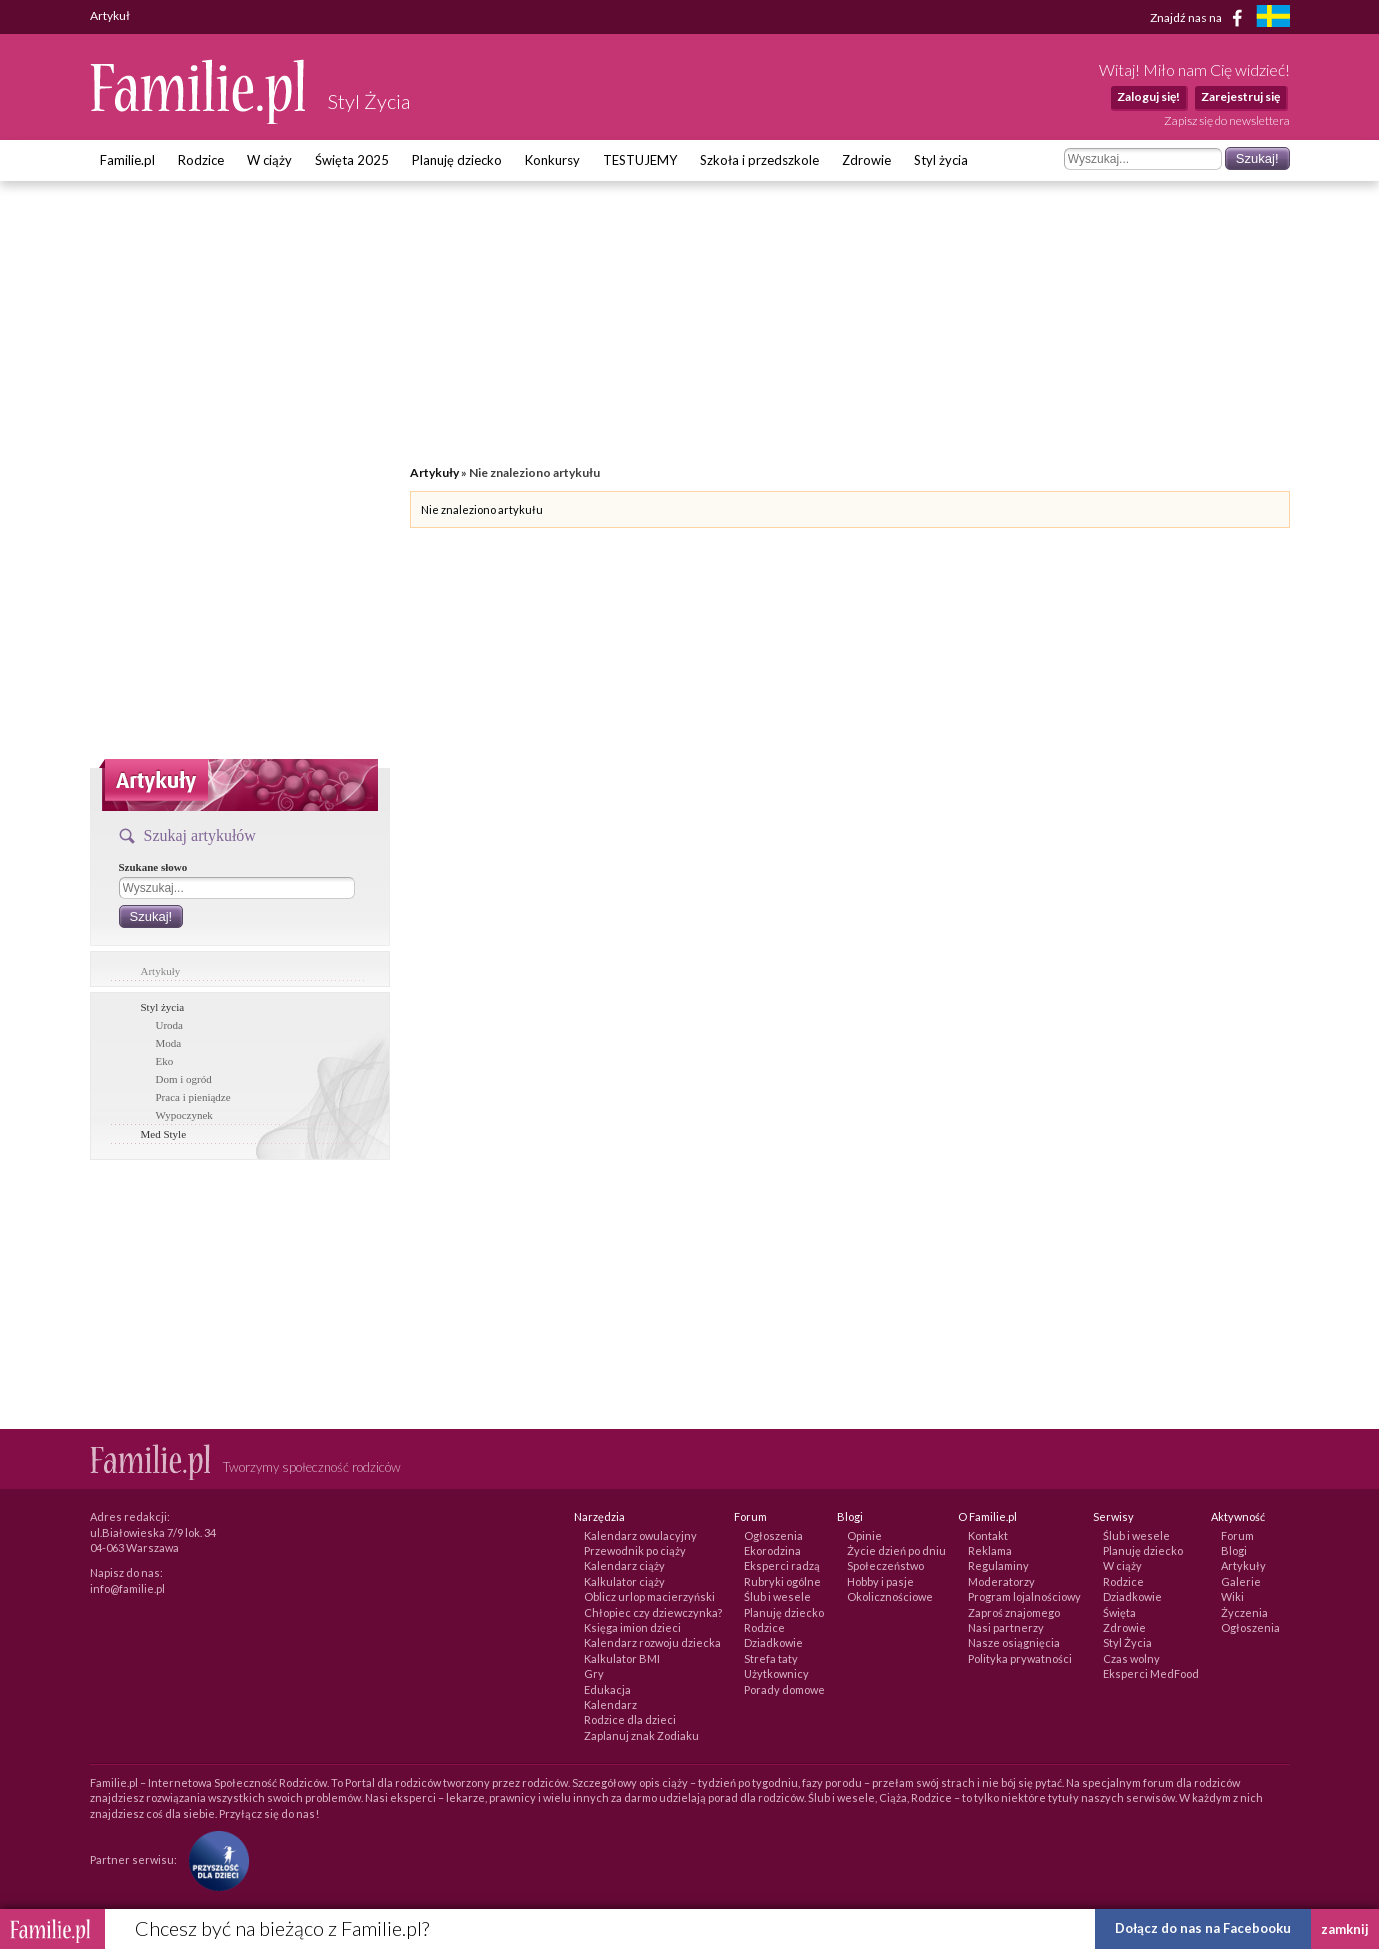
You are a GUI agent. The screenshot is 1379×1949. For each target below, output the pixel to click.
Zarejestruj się (1240, 96)
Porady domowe (784, 1689)
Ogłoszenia (773, 1535)
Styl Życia (1127, 1642)
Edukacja (607, 1689)
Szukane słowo (153, 867)
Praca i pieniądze (193, 1097)
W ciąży (269, 160)
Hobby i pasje (880, 1581)
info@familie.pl (127, 1588)
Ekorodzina (772, 1550)
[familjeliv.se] (1273, 18)
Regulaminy (998, 1565)
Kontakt (988, 1535)
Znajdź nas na (1199, 18)
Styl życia (941, 160)
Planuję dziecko (457, 160)
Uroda (170, 1025)
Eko (165, 1061)
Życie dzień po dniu (896, 1550)
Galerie (1241, 1581)
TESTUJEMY (640, 160)
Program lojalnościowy (1024, 1596)
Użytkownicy (776, 1673)
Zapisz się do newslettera (1227, 120)
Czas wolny (1131, 1658)
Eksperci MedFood (1151, 1673)
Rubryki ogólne (782, 1581)
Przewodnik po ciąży (635, 1550)
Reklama (990, 1550)
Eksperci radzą (782, 1565)
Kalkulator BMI (622, 1658)
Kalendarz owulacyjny (640, 1535)
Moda (169, 1043)
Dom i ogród (184, 1079)
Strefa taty (771, 1658)
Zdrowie (866, 160)
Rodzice (201, 160)
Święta (1119, 1612)
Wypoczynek (184, 1115)
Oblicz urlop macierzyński (649, 1596)
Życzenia (1244, 1612)
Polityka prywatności (1020, 1658)
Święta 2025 (352, 160)
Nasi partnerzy (1006, 1627)
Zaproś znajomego (1014, 1612)
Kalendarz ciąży (624, 1565)
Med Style (164, 1134)
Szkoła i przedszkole (759, 160)
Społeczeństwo (885, 1565)
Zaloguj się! (1148, 96)
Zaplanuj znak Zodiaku (641, 1735)
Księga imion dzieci (632, 1627)
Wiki (1232, 1596)
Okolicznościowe (890, 1596)
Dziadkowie (773, 1642)
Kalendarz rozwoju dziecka (652, 1642)
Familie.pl (127, 160)
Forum (1237, 1535)
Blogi (1234, 1550)
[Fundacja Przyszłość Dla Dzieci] (214, 1859)
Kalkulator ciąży (624, 1581)
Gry (594, 1673)
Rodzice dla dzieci (630, 1719)
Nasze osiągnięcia (1014, 1642)
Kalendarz (610, 1704)
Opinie (864, 1535)
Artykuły (161, 971)
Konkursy (552, 160)
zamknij (1345, 1929)
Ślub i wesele (777, 1596)
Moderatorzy (1001, 1581)
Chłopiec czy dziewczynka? (653, 1612)
